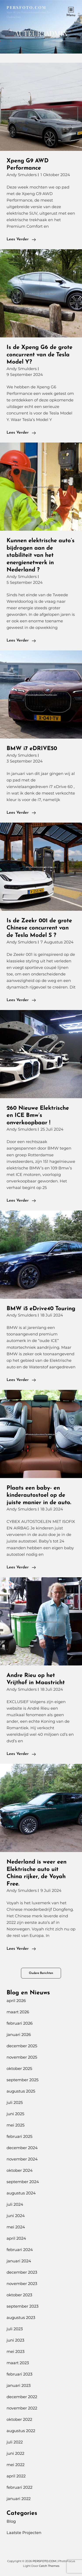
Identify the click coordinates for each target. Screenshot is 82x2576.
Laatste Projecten (24, 2532)
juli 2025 (15, 2102)
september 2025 (22, 2080)
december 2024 (22, 2147)
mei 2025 (15, 2125)
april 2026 (16, 2000)
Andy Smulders (22, 174)
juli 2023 (15, 2329)
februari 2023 (19, 2374)
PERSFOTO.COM (26, 7)
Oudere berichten (41, 1973)
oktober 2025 (19, 2068)
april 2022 (16, 2476)
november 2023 (22, 2283)
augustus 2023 (21, 2317)
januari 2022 (19, 2498)
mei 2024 (16, 2227)
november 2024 (22, 2159)
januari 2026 (19, 2034)
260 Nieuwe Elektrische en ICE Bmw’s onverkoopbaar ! (38, 1115)
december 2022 (22, 2396)
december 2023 (22, 2272)
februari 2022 (19, 2487)
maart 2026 (18, 2012)
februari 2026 (20, 2023)
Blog (11, 2521)
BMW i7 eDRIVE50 (32, 749)
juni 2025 (15, 2113)
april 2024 (16, 2238)
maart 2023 (18, 2362)
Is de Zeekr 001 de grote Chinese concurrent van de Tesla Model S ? (39, 928)
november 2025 (22, 2057)
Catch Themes (49, 2566)
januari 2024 (19, 2261)
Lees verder (21, 239)
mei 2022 (15, 2464)
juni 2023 (15, 2340)
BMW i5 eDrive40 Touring (41, 1309)
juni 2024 (16, 2215)
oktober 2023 (19, 2295)
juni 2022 (15, 2453)
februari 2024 (20, 2249)
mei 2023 (15, 2351)
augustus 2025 (21, 2091)
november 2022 (22, 2408)
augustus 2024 (21, 2193)
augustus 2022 (21, 2430)
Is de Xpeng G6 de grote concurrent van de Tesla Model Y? (39, 355)
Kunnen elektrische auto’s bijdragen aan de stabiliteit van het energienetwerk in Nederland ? (41, 555)
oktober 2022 (19, 2419)
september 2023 (22, 2306)
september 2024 (23, 2181)
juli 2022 (15, 2442)
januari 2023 (19, 2385)
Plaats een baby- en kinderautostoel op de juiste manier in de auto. (39, 1495)
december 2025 (22, 2046)
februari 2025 (19, 2136)
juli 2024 (15, 2204)
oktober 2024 (20, 2170)
